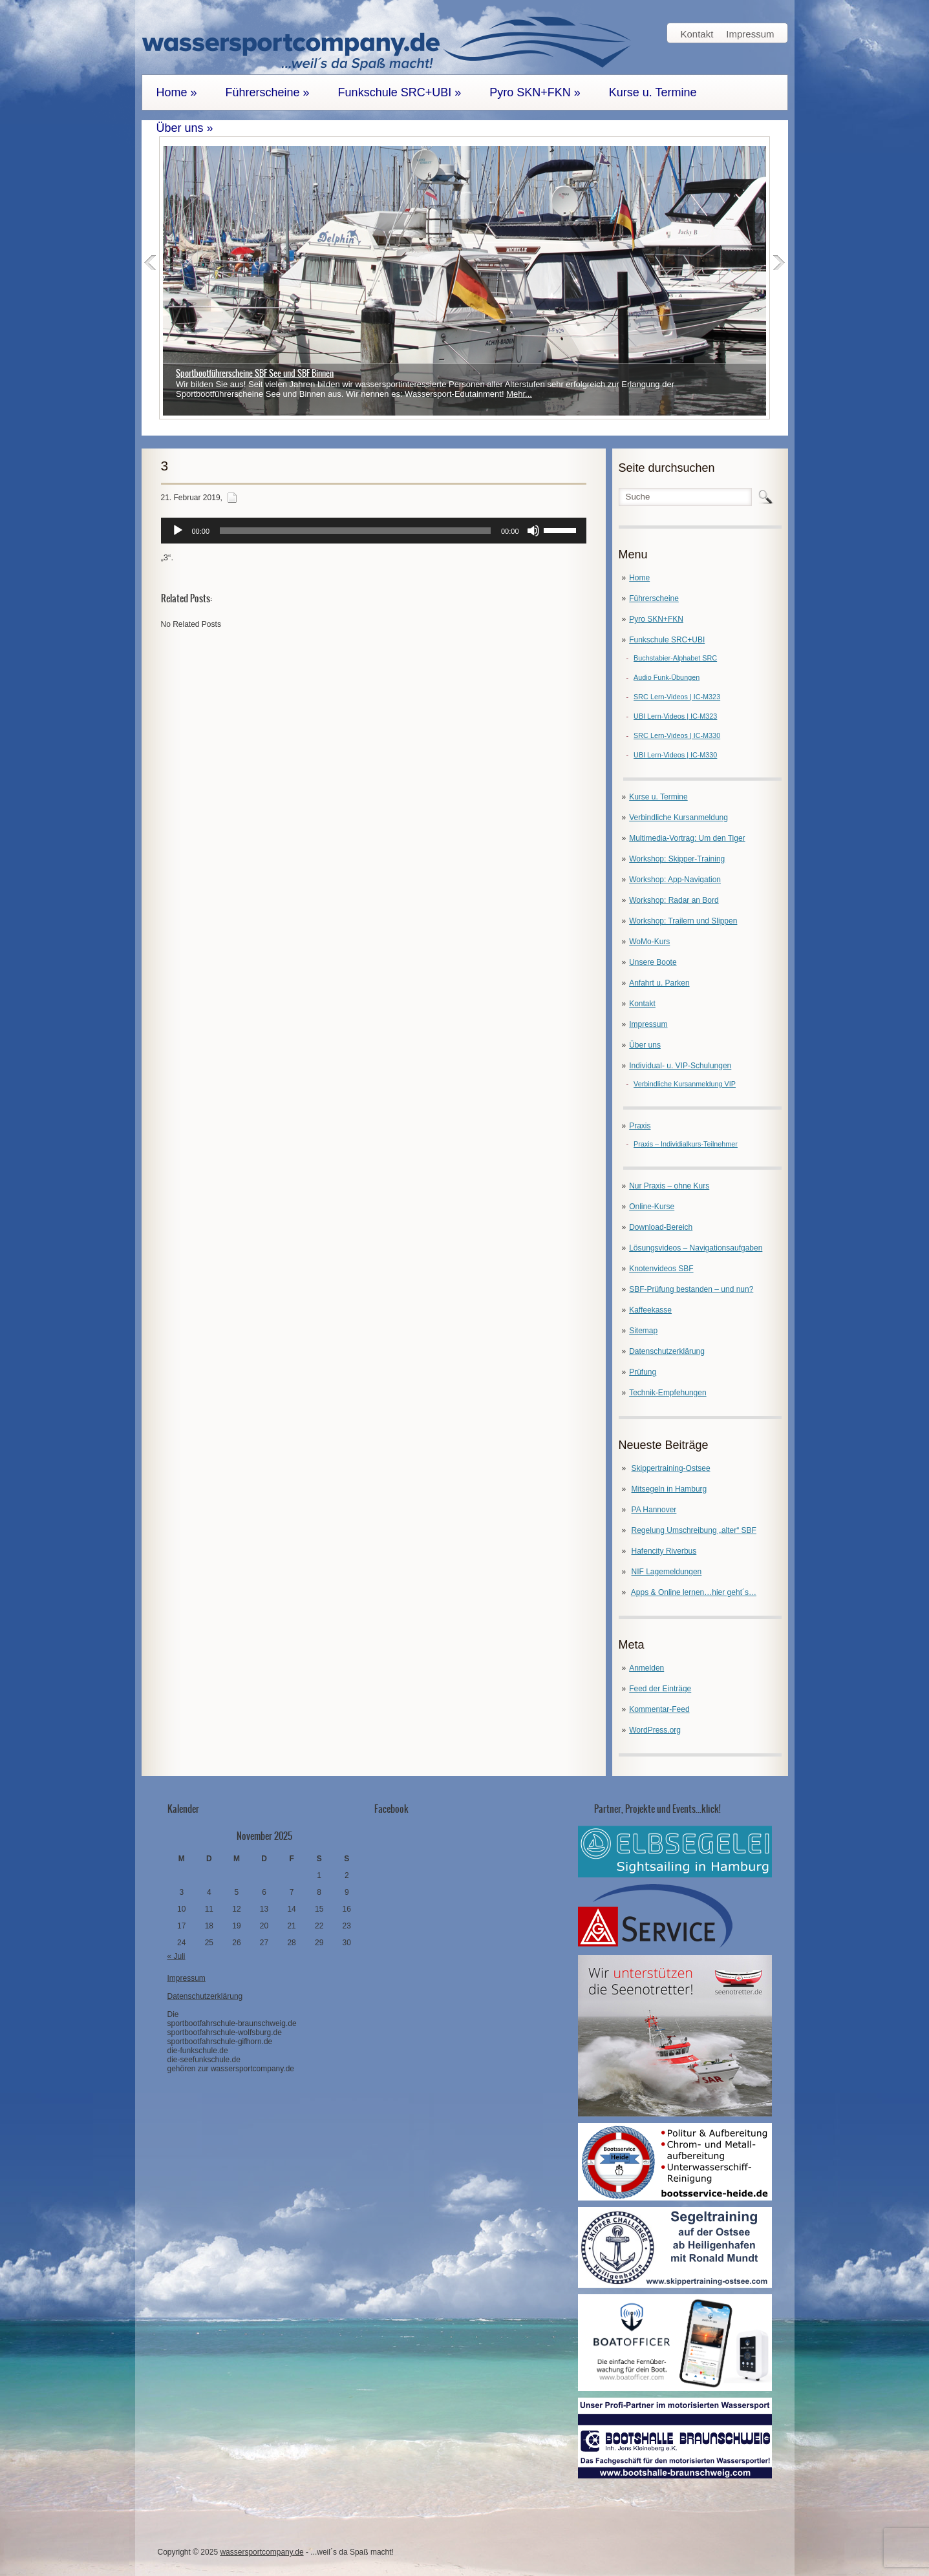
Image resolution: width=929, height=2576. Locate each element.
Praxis (639, 1125)
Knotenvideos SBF (661, 1268)
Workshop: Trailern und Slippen (683, 920)
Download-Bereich (660, 1227)
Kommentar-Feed (659, 1709)
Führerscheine (268, 92)
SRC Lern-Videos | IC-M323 (677, 697)
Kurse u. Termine (653, 92)
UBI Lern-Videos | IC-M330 (675, 755)
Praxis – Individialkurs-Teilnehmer (686, 1144)
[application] (373, 531)
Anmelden (646, 1668)
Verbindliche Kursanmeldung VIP (685, 1084)
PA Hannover (654, 1509)
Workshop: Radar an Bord (674, 900)
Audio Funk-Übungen (666, 677)
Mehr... (519, 394)
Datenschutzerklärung (667, 1351)
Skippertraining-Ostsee (671, 1468)
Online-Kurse (651, 1206)
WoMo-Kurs (649, 941)
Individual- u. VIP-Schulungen (680, 1065)
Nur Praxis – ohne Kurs (669, 1185)
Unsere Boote (652, 962)
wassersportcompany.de (261, 2552)
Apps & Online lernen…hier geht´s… (693, 1592)
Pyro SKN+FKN (535, 92)
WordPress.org (655, 1730)
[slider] (355, 530)
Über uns (184, 127)
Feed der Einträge (660, 1688)
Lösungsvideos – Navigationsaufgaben (695, 1247)
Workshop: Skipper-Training (677, 858)
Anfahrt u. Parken (659, 982)
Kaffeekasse (650, 1309)
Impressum (750, 33)
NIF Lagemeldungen (667, 1571)
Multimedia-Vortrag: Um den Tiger (687, 838)
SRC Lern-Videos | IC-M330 (677, 735)
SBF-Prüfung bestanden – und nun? (691, 1289)
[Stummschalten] (533, 530)
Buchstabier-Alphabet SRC (675, 658)
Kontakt (696, 33)
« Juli (176, 1956)
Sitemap (643, 1330)
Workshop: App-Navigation (675, 879)
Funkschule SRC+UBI (400, 92)
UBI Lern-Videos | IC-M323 (675, 716)
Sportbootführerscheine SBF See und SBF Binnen (255, 373)
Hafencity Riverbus (664, 1551)
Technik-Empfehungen (667, 1392)
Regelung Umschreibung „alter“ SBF (694, 1530)
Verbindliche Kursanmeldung (678, 817)
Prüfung (642, 1372)
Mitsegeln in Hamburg (669, 1489)
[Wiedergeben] (177, 530)
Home (176, 92)
